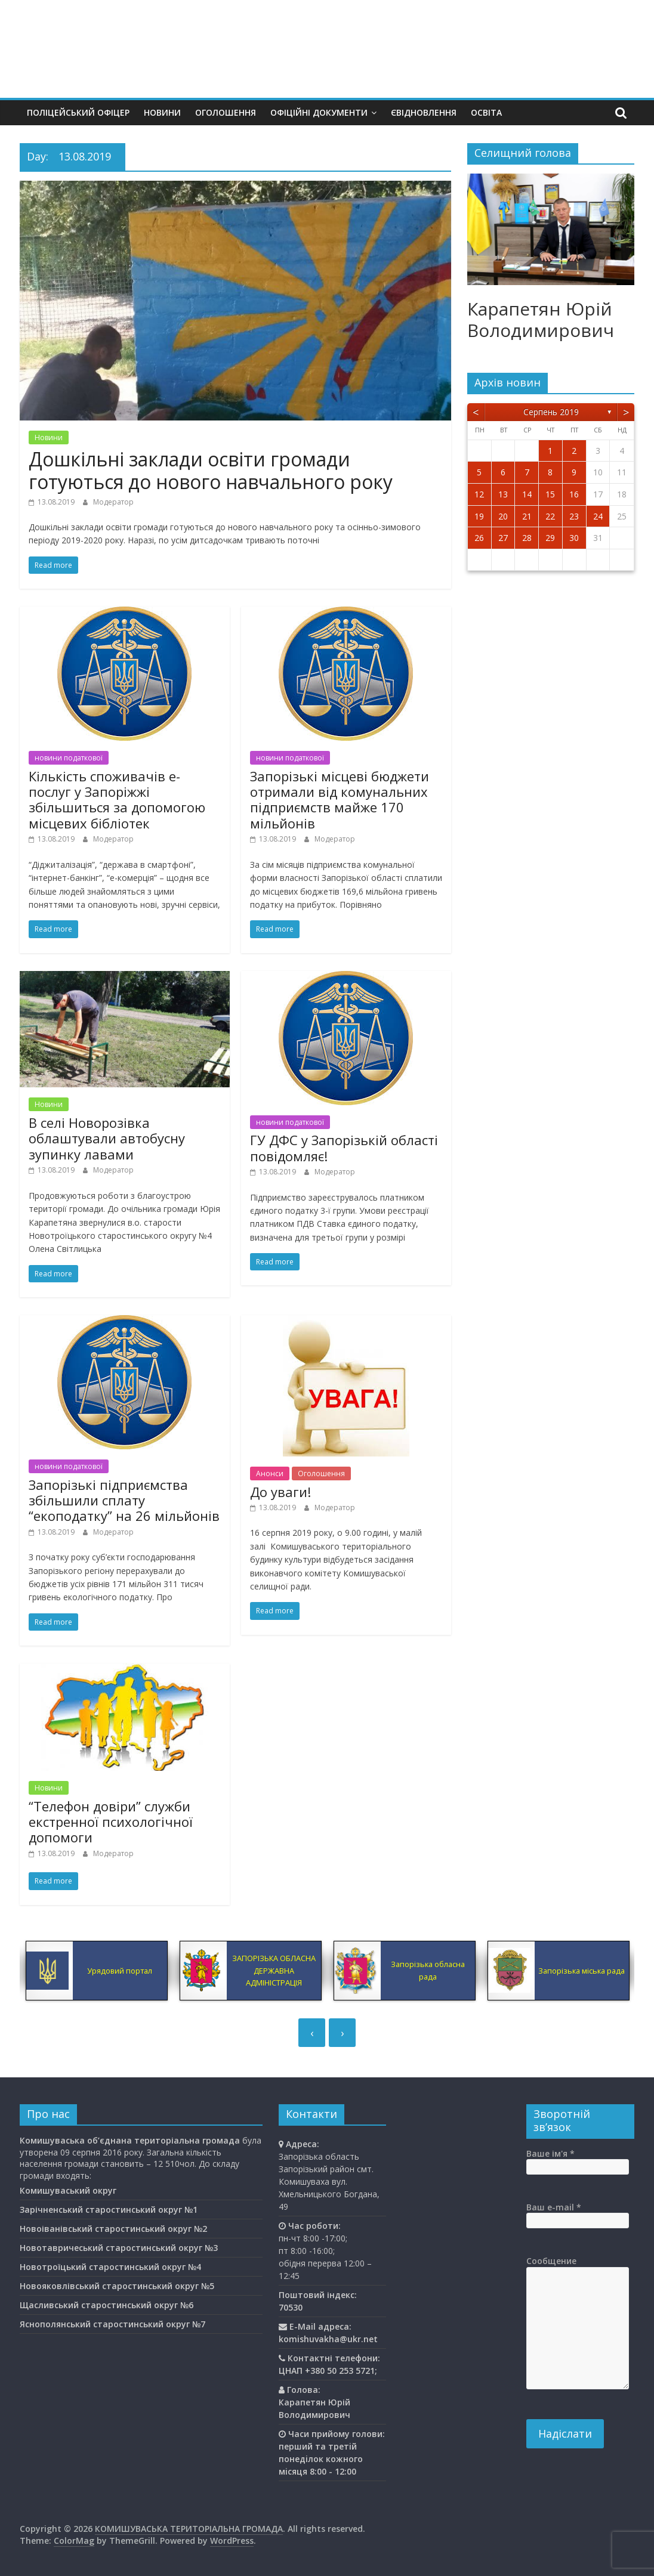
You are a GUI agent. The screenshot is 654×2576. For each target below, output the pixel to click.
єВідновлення (423, 112)
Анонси (269, 1473)
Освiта (486, 112)
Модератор (113, 502)
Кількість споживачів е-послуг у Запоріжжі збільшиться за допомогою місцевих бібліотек (117, 799)
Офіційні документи (319, 112)
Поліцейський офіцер (78, 112)
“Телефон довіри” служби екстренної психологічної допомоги (111, 1822)
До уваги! (280, 1492)
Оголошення (225, 112)
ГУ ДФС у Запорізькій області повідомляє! (344, 1147)
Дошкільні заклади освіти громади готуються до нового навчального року (211, 470)
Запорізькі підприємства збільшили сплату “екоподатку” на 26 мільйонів (124, 1500)
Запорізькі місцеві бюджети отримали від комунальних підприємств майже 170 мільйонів (339, 799)
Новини (162, 112)
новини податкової (69, 758)
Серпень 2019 (551, 412)
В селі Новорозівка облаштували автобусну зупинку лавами (107, 1138)
